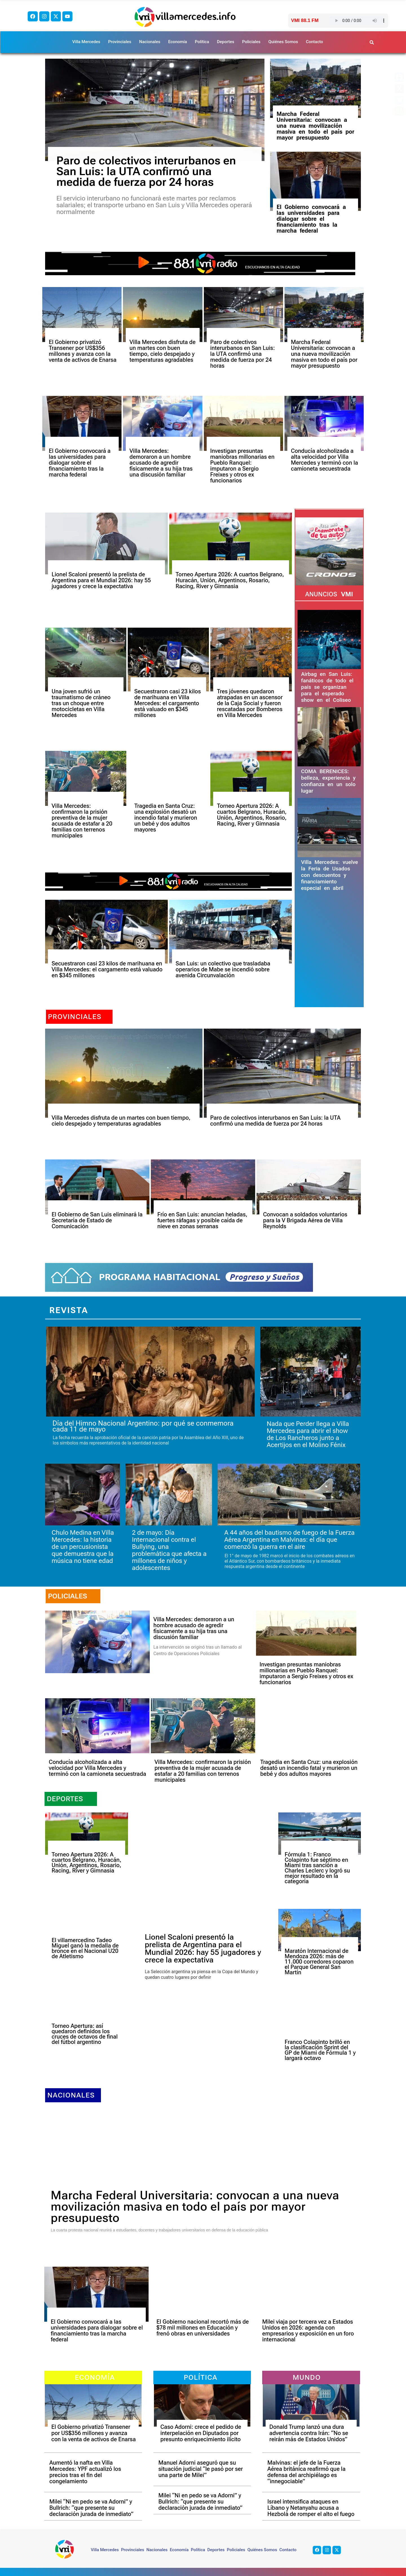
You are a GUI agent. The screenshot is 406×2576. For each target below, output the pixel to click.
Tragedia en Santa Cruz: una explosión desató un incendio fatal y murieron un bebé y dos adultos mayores (165, 817)
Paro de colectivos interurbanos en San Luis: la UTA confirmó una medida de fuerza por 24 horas (146, 171)
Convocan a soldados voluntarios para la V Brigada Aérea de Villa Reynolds (305, 1220)
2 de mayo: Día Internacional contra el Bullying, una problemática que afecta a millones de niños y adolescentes (169, 1550)
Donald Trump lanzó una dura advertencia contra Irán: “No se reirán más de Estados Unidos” (308, 2433)
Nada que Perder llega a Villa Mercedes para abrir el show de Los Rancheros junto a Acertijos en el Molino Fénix (308, 1434)
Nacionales (149, 41)
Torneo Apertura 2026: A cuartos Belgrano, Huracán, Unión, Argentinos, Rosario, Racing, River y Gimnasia (230, 580)
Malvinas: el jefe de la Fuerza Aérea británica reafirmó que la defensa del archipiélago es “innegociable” (306, 2472)
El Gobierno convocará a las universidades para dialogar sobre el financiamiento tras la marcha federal (311, 219)
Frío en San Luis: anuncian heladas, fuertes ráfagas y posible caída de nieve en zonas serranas (202, 1220)
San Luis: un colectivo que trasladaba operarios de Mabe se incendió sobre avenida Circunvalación (223, 969)
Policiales (251, 41)
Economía (177, 41)
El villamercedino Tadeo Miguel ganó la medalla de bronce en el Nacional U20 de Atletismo (85, 1948)
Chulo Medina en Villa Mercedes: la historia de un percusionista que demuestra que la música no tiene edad (83, 1547)
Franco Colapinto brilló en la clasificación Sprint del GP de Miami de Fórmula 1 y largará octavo (320, 2050)
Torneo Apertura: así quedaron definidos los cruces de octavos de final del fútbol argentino (85, 2034)
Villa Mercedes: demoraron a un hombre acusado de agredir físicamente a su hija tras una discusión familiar (161, 462)
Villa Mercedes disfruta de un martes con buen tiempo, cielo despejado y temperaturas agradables (162, 351)
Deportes (225, 41)
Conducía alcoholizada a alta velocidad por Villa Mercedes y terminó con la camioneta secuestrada (324, 459)
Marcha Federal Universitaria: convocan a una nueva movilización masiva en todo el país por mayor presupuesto (315, 126)
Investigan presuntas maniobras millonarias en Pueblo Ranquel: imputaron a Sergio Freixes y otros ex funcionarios (242, 465)
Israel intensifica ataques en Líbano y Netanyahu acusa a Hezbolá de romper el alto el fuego (310, 2507)
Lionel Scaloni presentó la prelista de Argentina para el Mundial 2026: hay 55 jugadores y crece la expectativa (101, 580)
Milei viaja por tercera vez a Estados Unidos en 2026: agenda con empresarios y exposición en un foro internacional (308, 2330)
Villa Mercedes (86, 41)
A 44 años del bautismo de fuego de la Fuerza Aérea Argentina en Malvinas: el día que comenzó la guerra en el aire (289, 1540)
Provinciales (119, 41)
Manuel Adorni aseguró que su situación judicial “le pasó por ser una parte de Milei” (200, 2468)
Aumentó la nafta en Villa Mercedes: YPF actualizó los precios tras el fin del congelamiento (85, 2472)
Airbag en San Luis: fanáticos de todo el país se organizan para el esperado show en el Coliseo (327, 687)
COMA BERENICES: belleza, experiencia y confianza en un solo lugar (328, 781)
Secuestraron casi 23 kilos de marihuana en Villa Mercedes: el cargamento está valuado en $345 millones (167, 703)
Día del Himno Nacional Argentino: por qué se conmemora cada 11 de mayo (142, 1426)
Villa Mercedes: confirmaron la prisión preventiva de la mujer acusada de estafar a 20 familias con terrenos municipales (82, 820)
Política (202, 41)
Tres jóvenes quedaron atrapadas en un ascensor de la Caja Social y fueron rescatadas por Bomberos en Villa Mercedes (250, 703)
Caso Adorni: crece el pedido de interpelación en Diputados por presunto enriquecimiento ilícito (200, 2433)
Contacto (314, 41)
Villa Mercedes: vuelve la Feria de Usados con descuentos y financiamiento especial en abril (329, 875)
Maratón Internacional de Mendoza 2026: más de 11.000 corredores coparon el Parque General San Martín (319, 1962)
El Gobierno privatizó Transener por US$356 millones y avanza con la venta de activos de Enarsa (82, 351)
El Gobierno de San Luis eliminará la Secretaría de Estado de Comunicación (97, 1220)
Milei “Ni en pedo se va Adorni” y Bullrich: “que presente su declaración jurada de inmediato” (91, 2507)
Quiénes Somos (283, 41)
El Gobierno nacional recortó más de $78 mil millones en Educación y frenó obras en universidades (202, 2327)
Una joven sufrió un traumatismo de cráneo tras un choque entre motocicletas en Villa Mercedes (81, 703)
